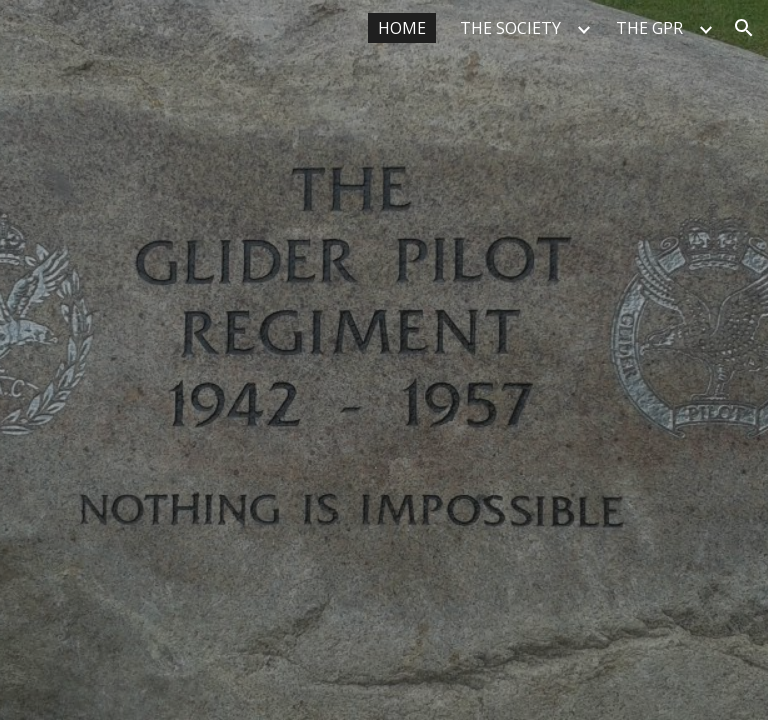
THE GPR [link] (649, 28)
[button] (744, 28)
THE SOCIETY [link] (510, 28)
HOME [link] (402, 28)
